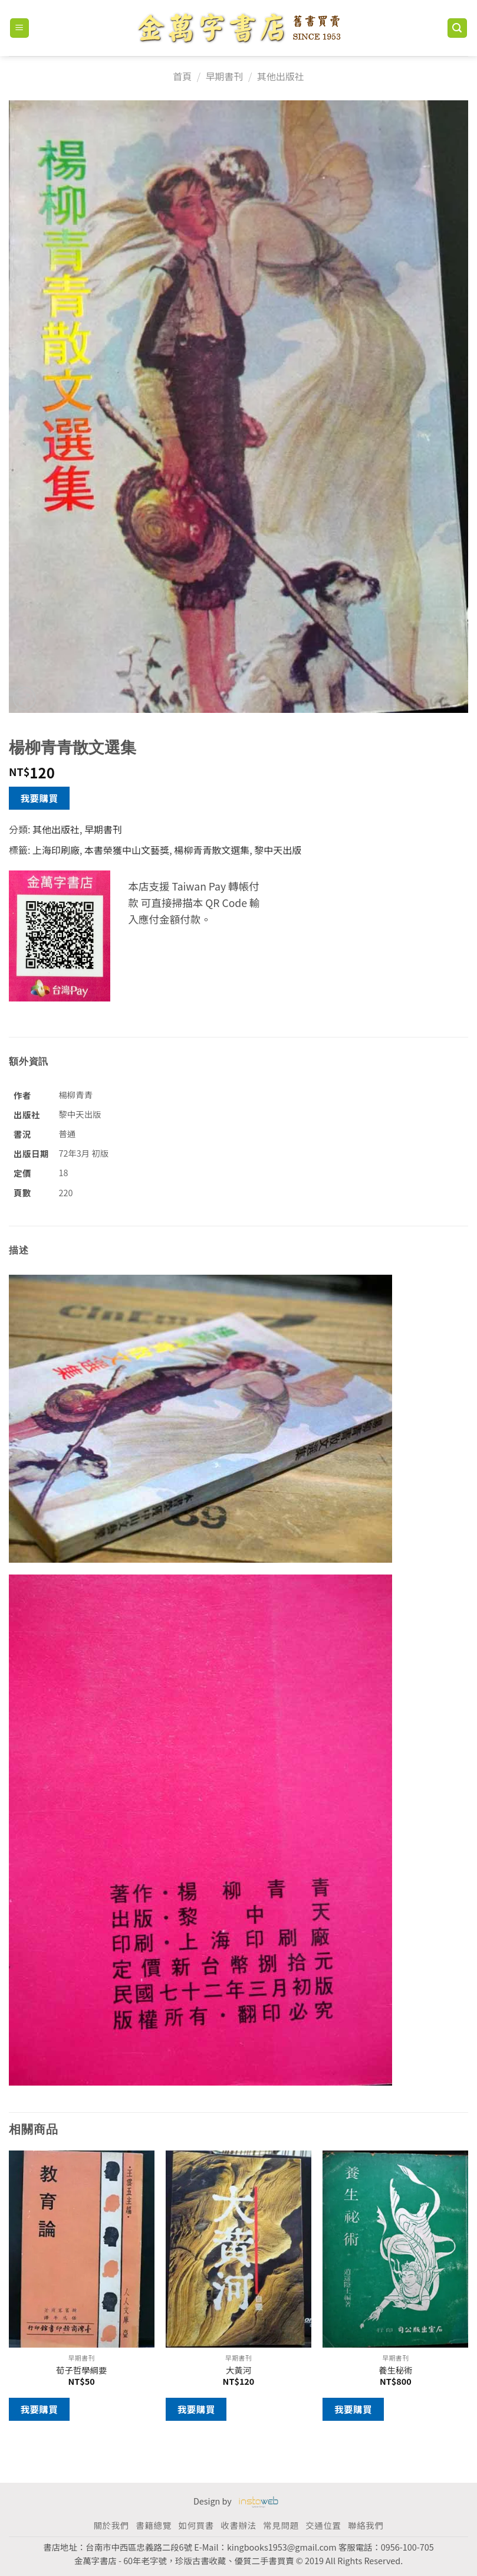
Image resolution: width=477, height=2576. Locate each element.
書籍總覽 (153, 2525)
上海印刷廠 (56, 850)
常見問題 (280, 2525)
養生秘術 (396, 2370)
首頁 (182, 76)
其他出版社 (280, 76)
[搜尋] (458, 28)
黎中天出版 (277, 850)
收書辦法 (238, 2525)
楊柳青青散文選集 (211, 850)
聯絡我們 (365, 2525)
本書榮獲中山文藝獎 (126, 850)
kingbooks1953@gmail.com (282, 2547)
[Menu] (19, 28)
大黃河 (238, 2370)
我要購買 (39, 797)
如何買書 (195, 2525)
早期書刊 (224, 76)
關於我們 (111, 2525)
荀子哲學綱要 (81, 2370)
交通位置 (323, 2525)
